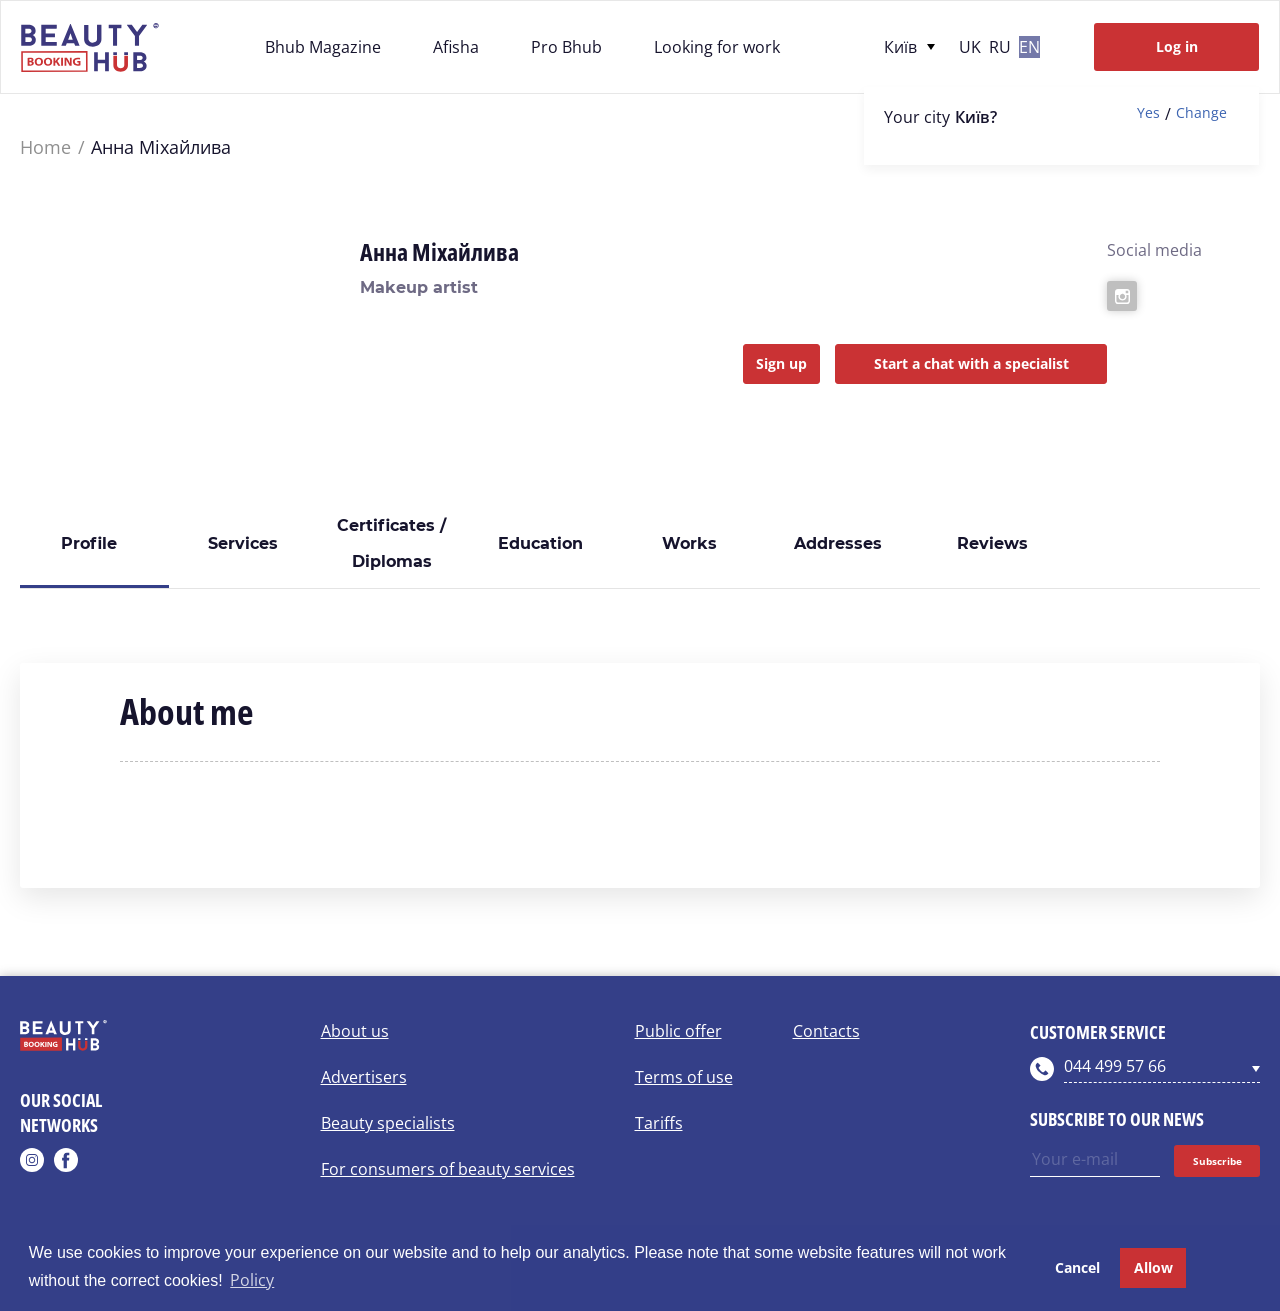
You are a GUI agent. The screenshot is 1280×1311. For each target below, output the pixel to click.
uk (970, 47)
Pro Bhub (566, 47)
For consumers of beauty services (448, 1169)
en (1029, 47)
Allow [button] (1153, 1267)
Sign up (781, 363)
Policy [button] (252, 1280)
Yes (1148, 113)
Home (45, 147)
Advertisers (364, 1077)
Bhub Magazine (323, 47)
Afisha (456, 47)
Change (1201, 113)
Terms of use (684, 1077)
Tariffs (659, 1123)
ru (1000, 47)
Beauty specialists (388, 1123)
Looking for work (717, 47)
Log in (1177, 46)
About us (355, 1031)
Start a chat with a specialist (971, 363)
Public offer (678, 1031)
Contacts (826, 1031)
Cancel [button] (1077, 1267)
